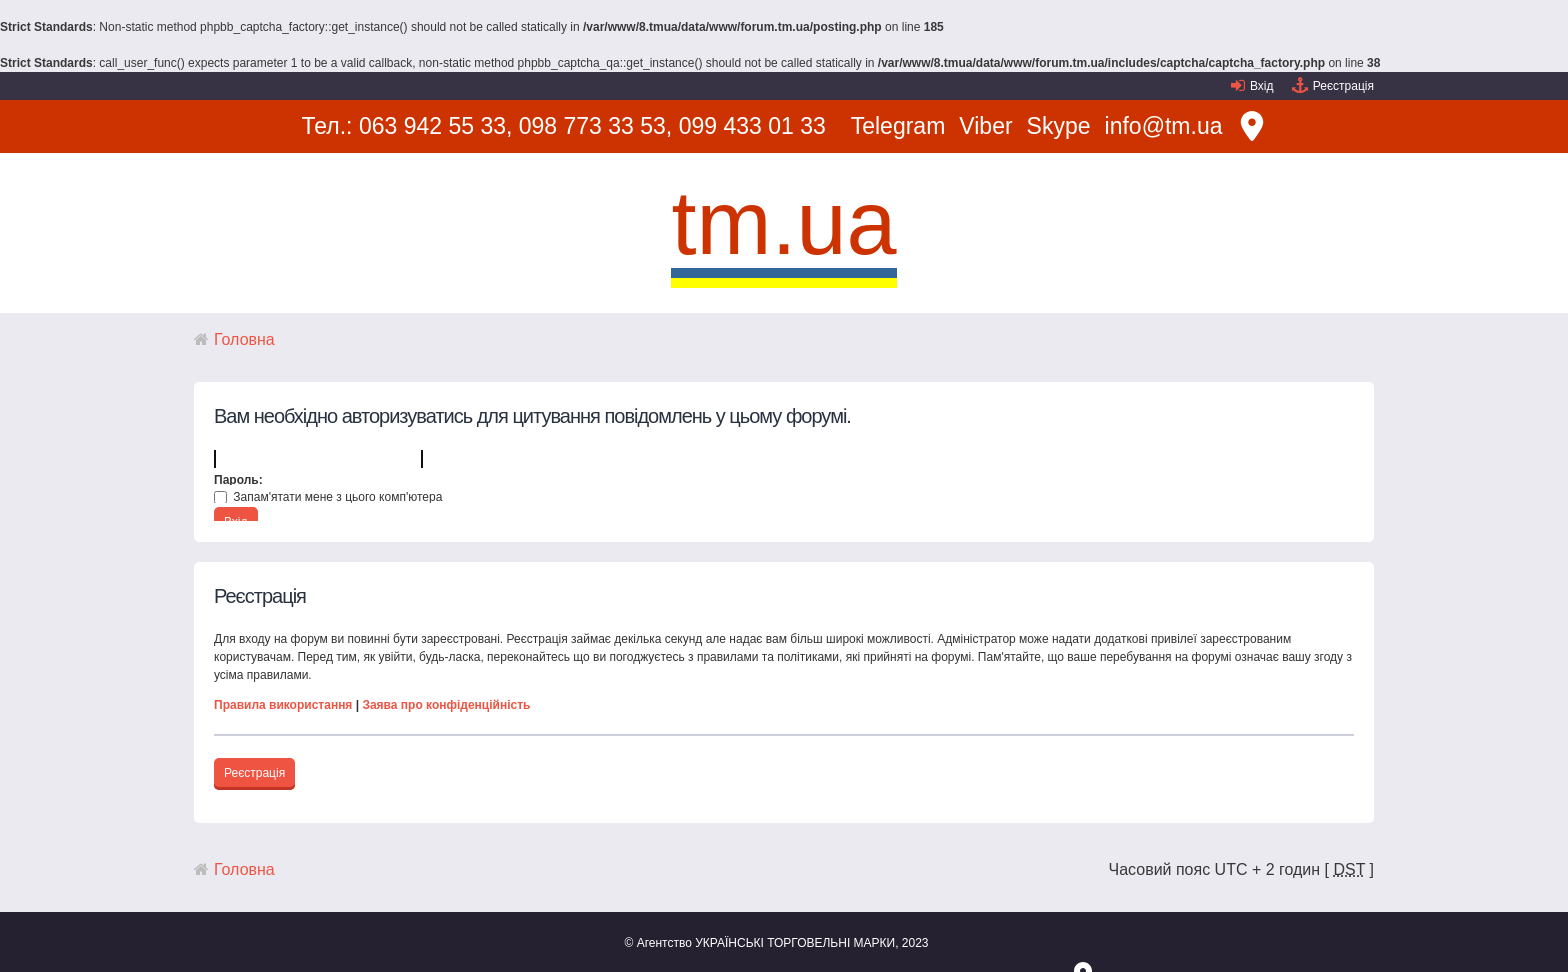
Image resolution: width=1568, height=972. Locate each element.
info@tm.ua (1164, 126)
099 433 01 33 (752, 126)
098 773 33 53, (595, 126)
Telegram (898, 126)
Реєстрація (1343, 86)
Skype (1059, 126)
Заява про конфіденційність (446, 705)
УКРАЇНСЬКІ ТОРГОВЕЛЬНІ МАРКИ (795, 943)
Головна (244, 339)
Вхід (1262, 86)
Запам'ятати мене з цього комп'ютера (328, 497)
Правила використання (283, 705)
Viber (985, 126)
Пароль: (238, 480)
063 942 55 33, (435, 126)
